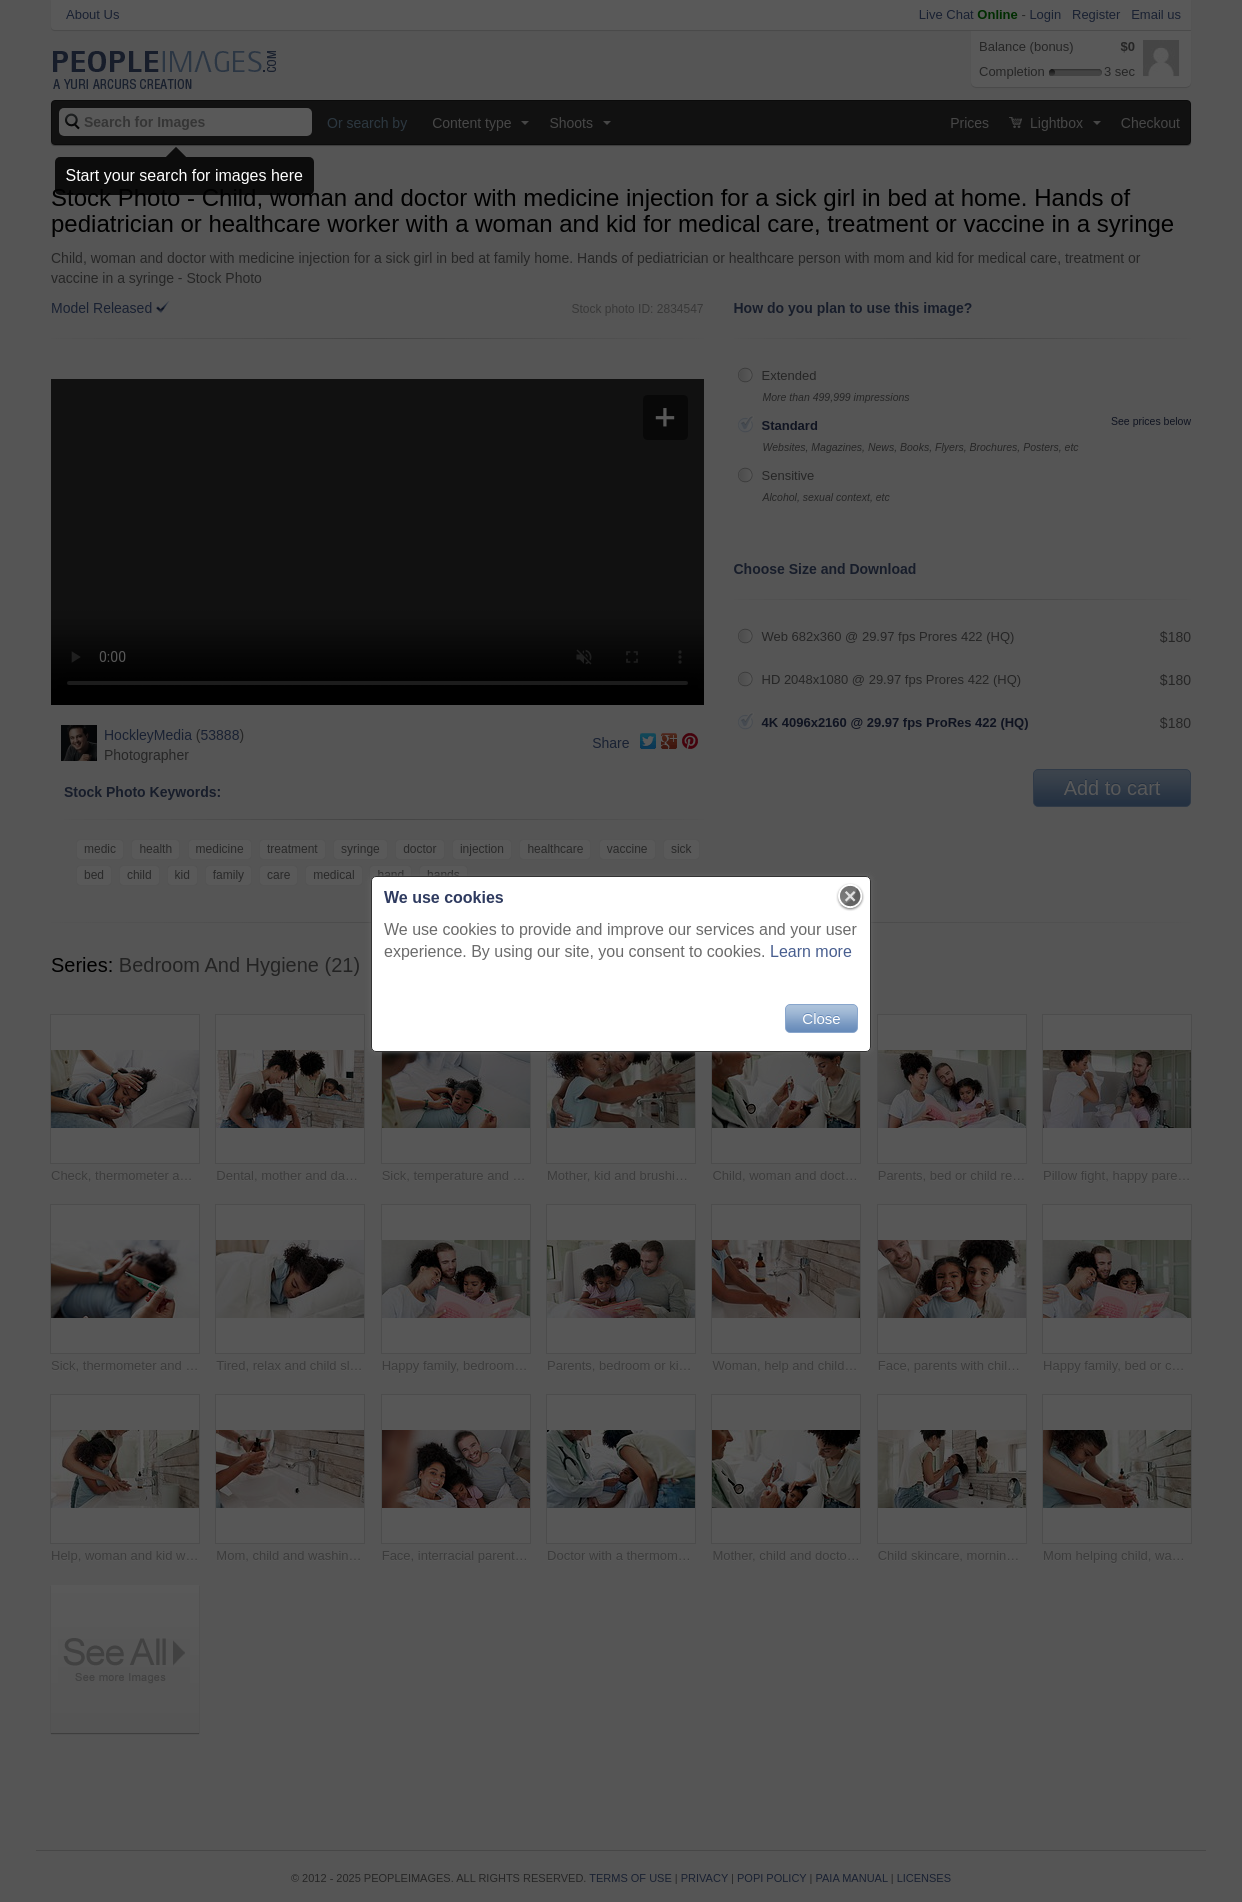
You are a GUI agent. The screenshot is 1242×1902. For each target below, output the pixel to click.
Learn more (811, 951)
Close (821, 1018)
